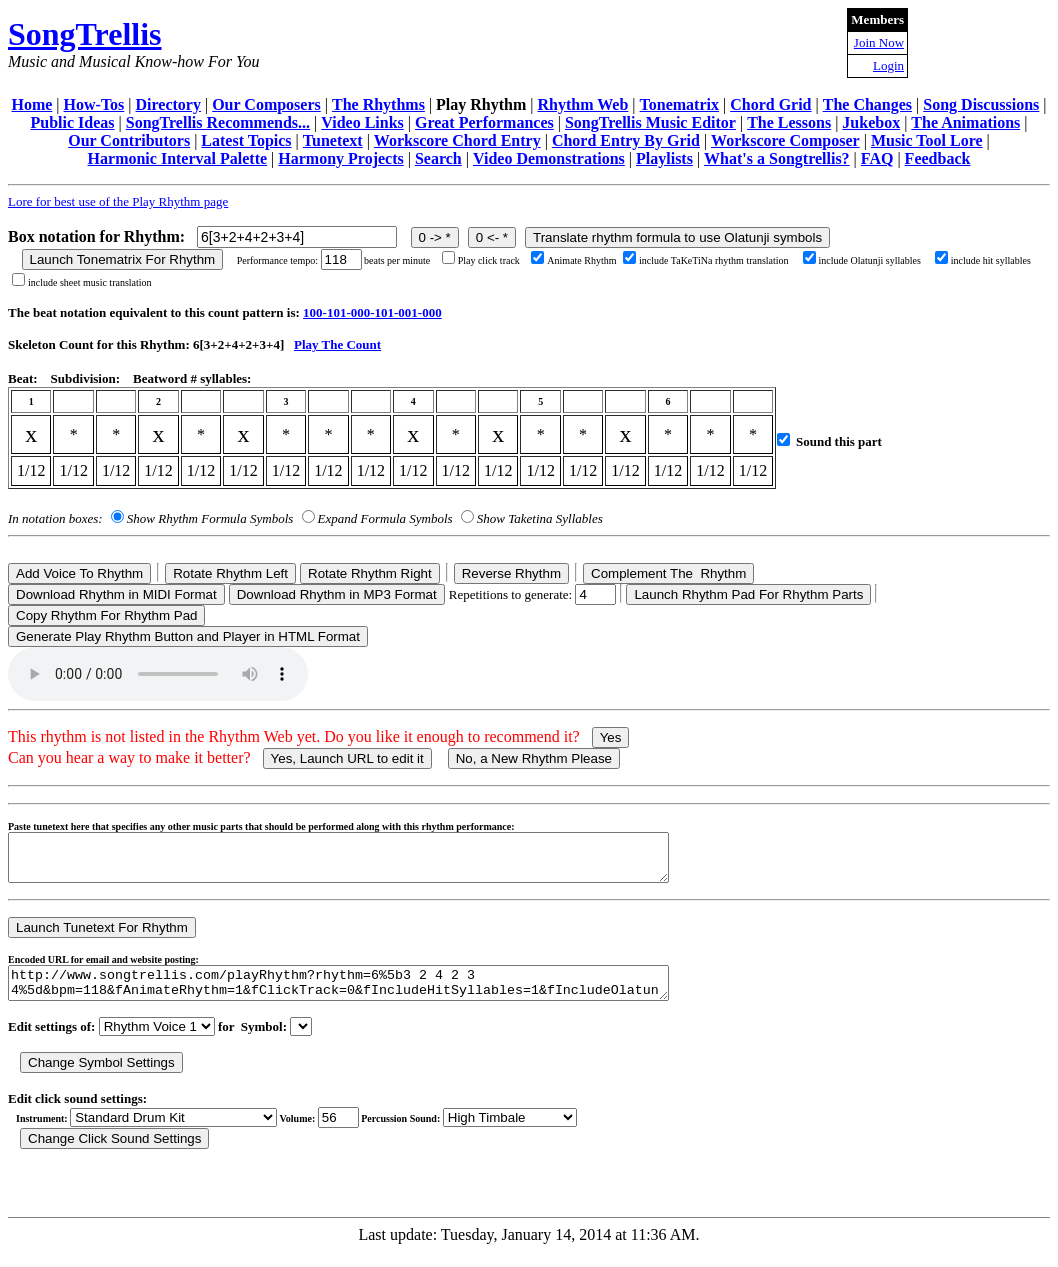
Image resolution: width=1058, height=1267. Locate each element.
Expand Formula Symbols (385, 518)
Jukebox (871, 122)
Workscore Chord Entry (457, 140)
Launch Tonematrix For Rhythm (123, 259)
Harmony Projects (340, 158)
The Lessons (789, 122)
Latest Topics (246, 140)
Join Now (879, 42)
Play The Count (337, 344)
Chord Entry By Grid (626, 140)
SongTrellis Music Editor (650, 122)
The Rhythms (378, 104)
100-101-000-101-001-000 (372, 312)
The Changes (867, 104)
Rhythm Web (583, 104)
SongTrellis (85, 34)
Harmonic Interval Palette (178, 158)
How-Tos (94, 104)
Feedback (938, 158)
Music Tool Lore (927, 140)
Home (31, 104)
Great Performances (484, 122)
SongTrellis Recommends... (218, 122)
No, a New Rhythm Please (534, 758)
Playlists (664, 158)
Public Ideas (73, 122)
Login (888, 65)
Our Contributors (129, 140)
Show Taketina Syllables (540, 518)
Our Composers (266, 104)
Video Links (362, 122)
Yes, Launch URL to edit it (347, 758)
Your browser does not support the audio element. (158, 674)
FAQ (877, 158)
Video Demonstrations (549, 158)
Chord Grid (770, 104)
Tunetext (333, 140)
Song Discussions (981, 104)
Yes (611, 737)
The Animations (965, 122)
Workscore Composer (785, 140)
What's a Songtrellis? (777, 158)
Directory (168, 104)
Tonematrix (679, 104)
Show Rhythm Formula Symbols (210, 518)
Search (438, 158)
